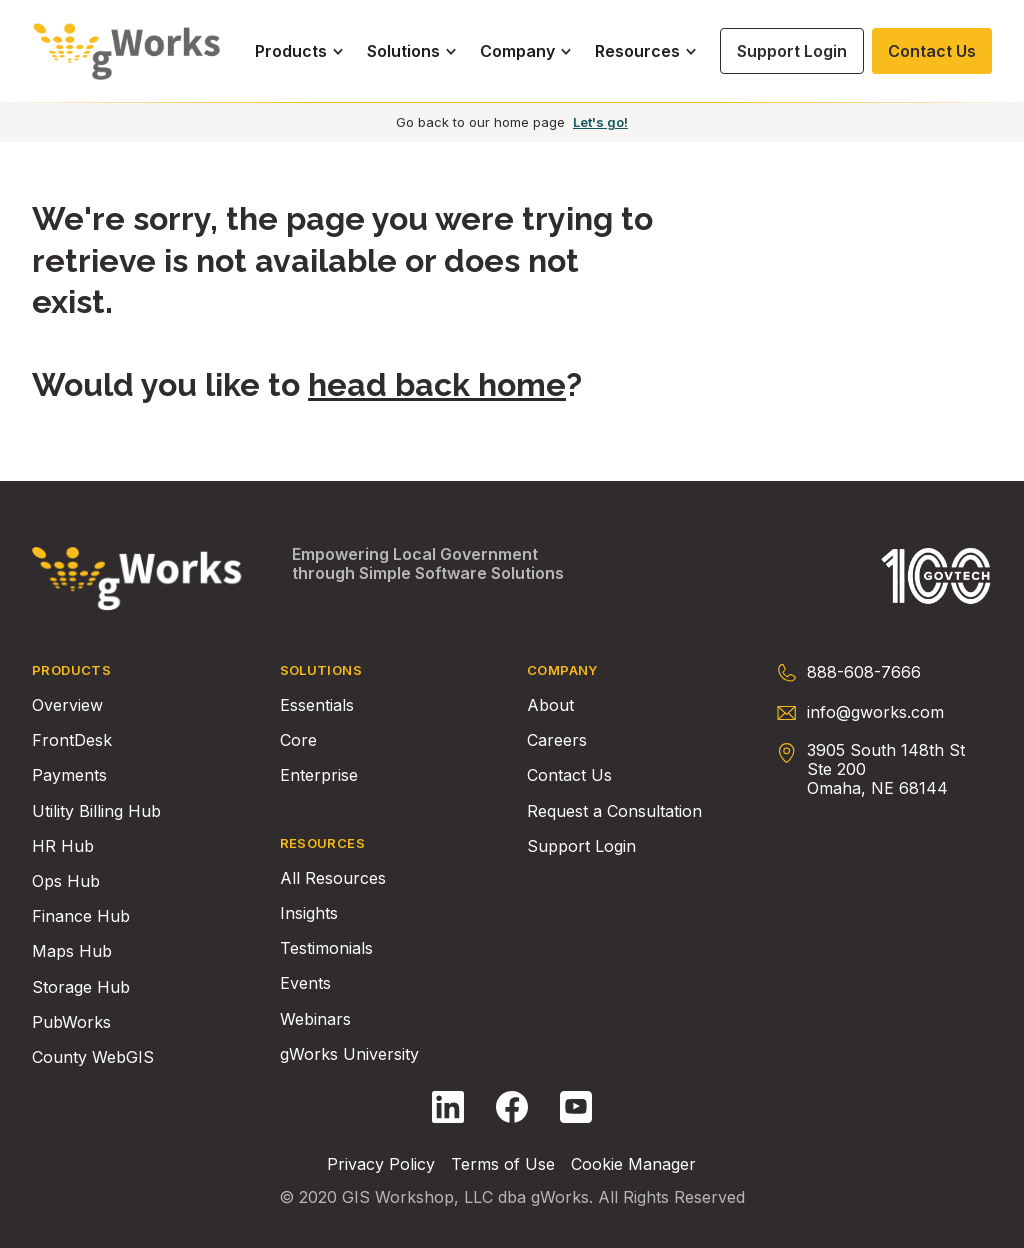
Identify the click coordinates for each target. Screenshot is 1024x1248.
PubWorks (71, 1022)
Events (305, 983)
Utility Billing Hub (96, 811)
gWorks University (349, 1054)
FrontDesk (72, 740)
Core (298, 740)
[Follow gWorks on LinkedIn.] (448, 1107)
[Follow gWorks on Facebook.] (512, 1107)
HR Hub (63, 846)
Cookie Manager (633, 1164)
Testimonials (326, 948)
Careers (557, 740)
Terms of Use (503, 1164)
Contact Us (569, 775)
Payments (69, 775)
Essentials (317, 705)
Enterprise (319, 775)
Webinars (315, 1019)
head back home (437, 384)
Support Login (581, 846)
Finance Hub (81, 916)
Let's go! (600, 122)
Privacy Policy (381, 1164)
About (550, 705)
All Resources (333, 878)
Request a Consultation (614, 811)
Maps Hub (72, 951)
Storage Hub (81, 987)
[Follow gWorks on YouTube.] (576, 1107)
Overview (67, 705)
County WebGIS (93, 1057)
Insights (309, 913)
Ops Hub (66, 881)
